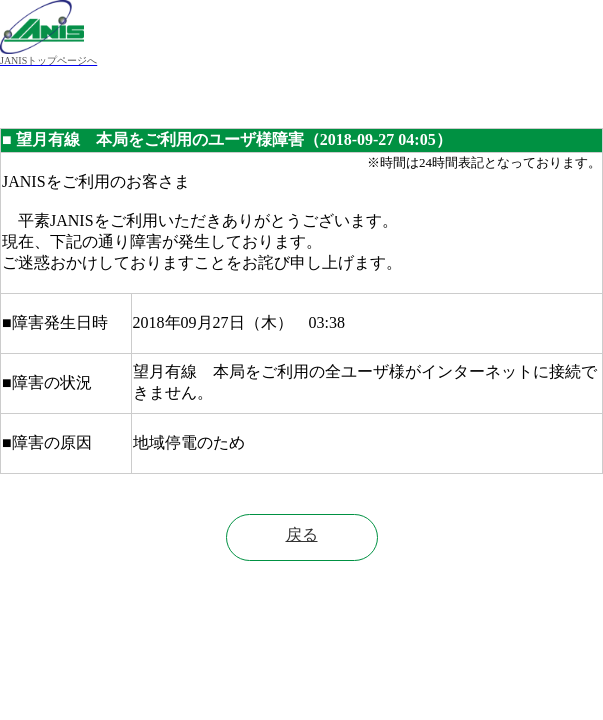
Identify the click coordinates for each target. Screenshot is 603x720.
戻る (302, 534)
